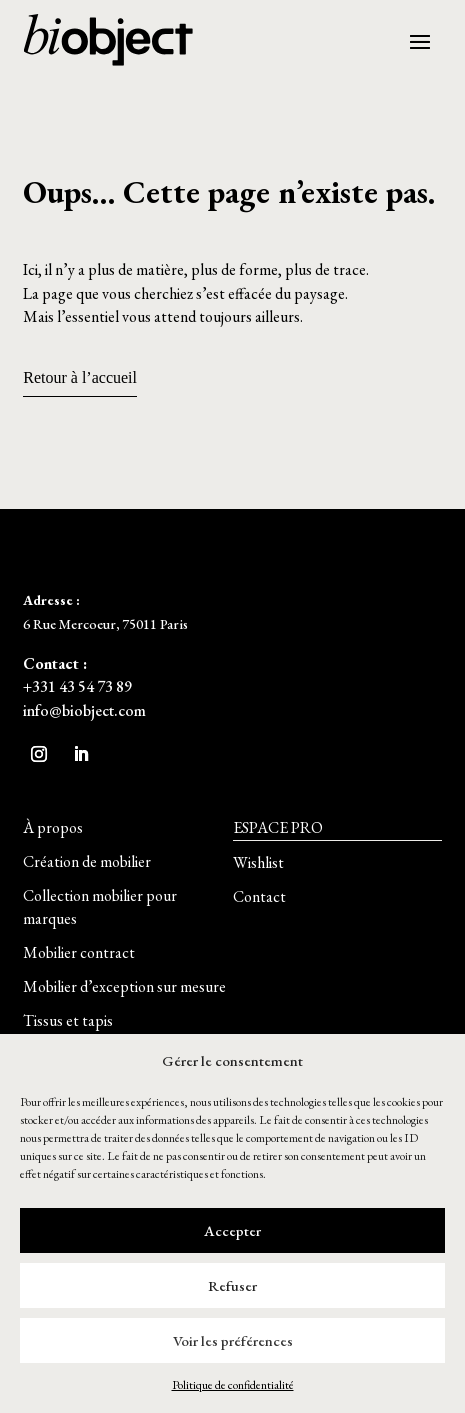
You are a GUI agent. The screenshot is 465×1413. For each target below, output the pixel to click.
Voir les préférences (233, 1340)
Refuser (232, 1285)
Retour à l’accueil (80, 377)
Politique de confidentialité (233, 1385)
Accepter (232, 1230)
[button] (53, 828)
